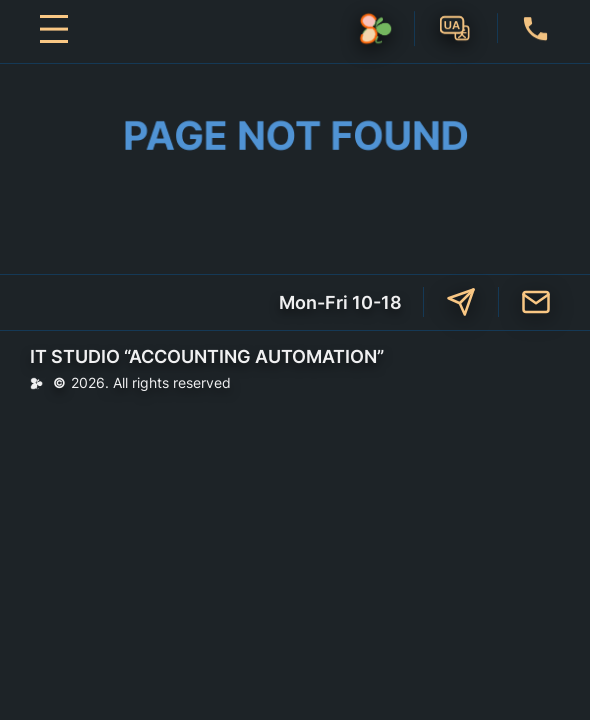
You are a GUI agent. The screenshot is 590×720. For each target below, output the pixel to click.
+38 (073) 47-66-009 (535, 27)
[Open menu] (54, 29)
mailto (536, 302)
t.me (461, 302)
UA (456, 27)
